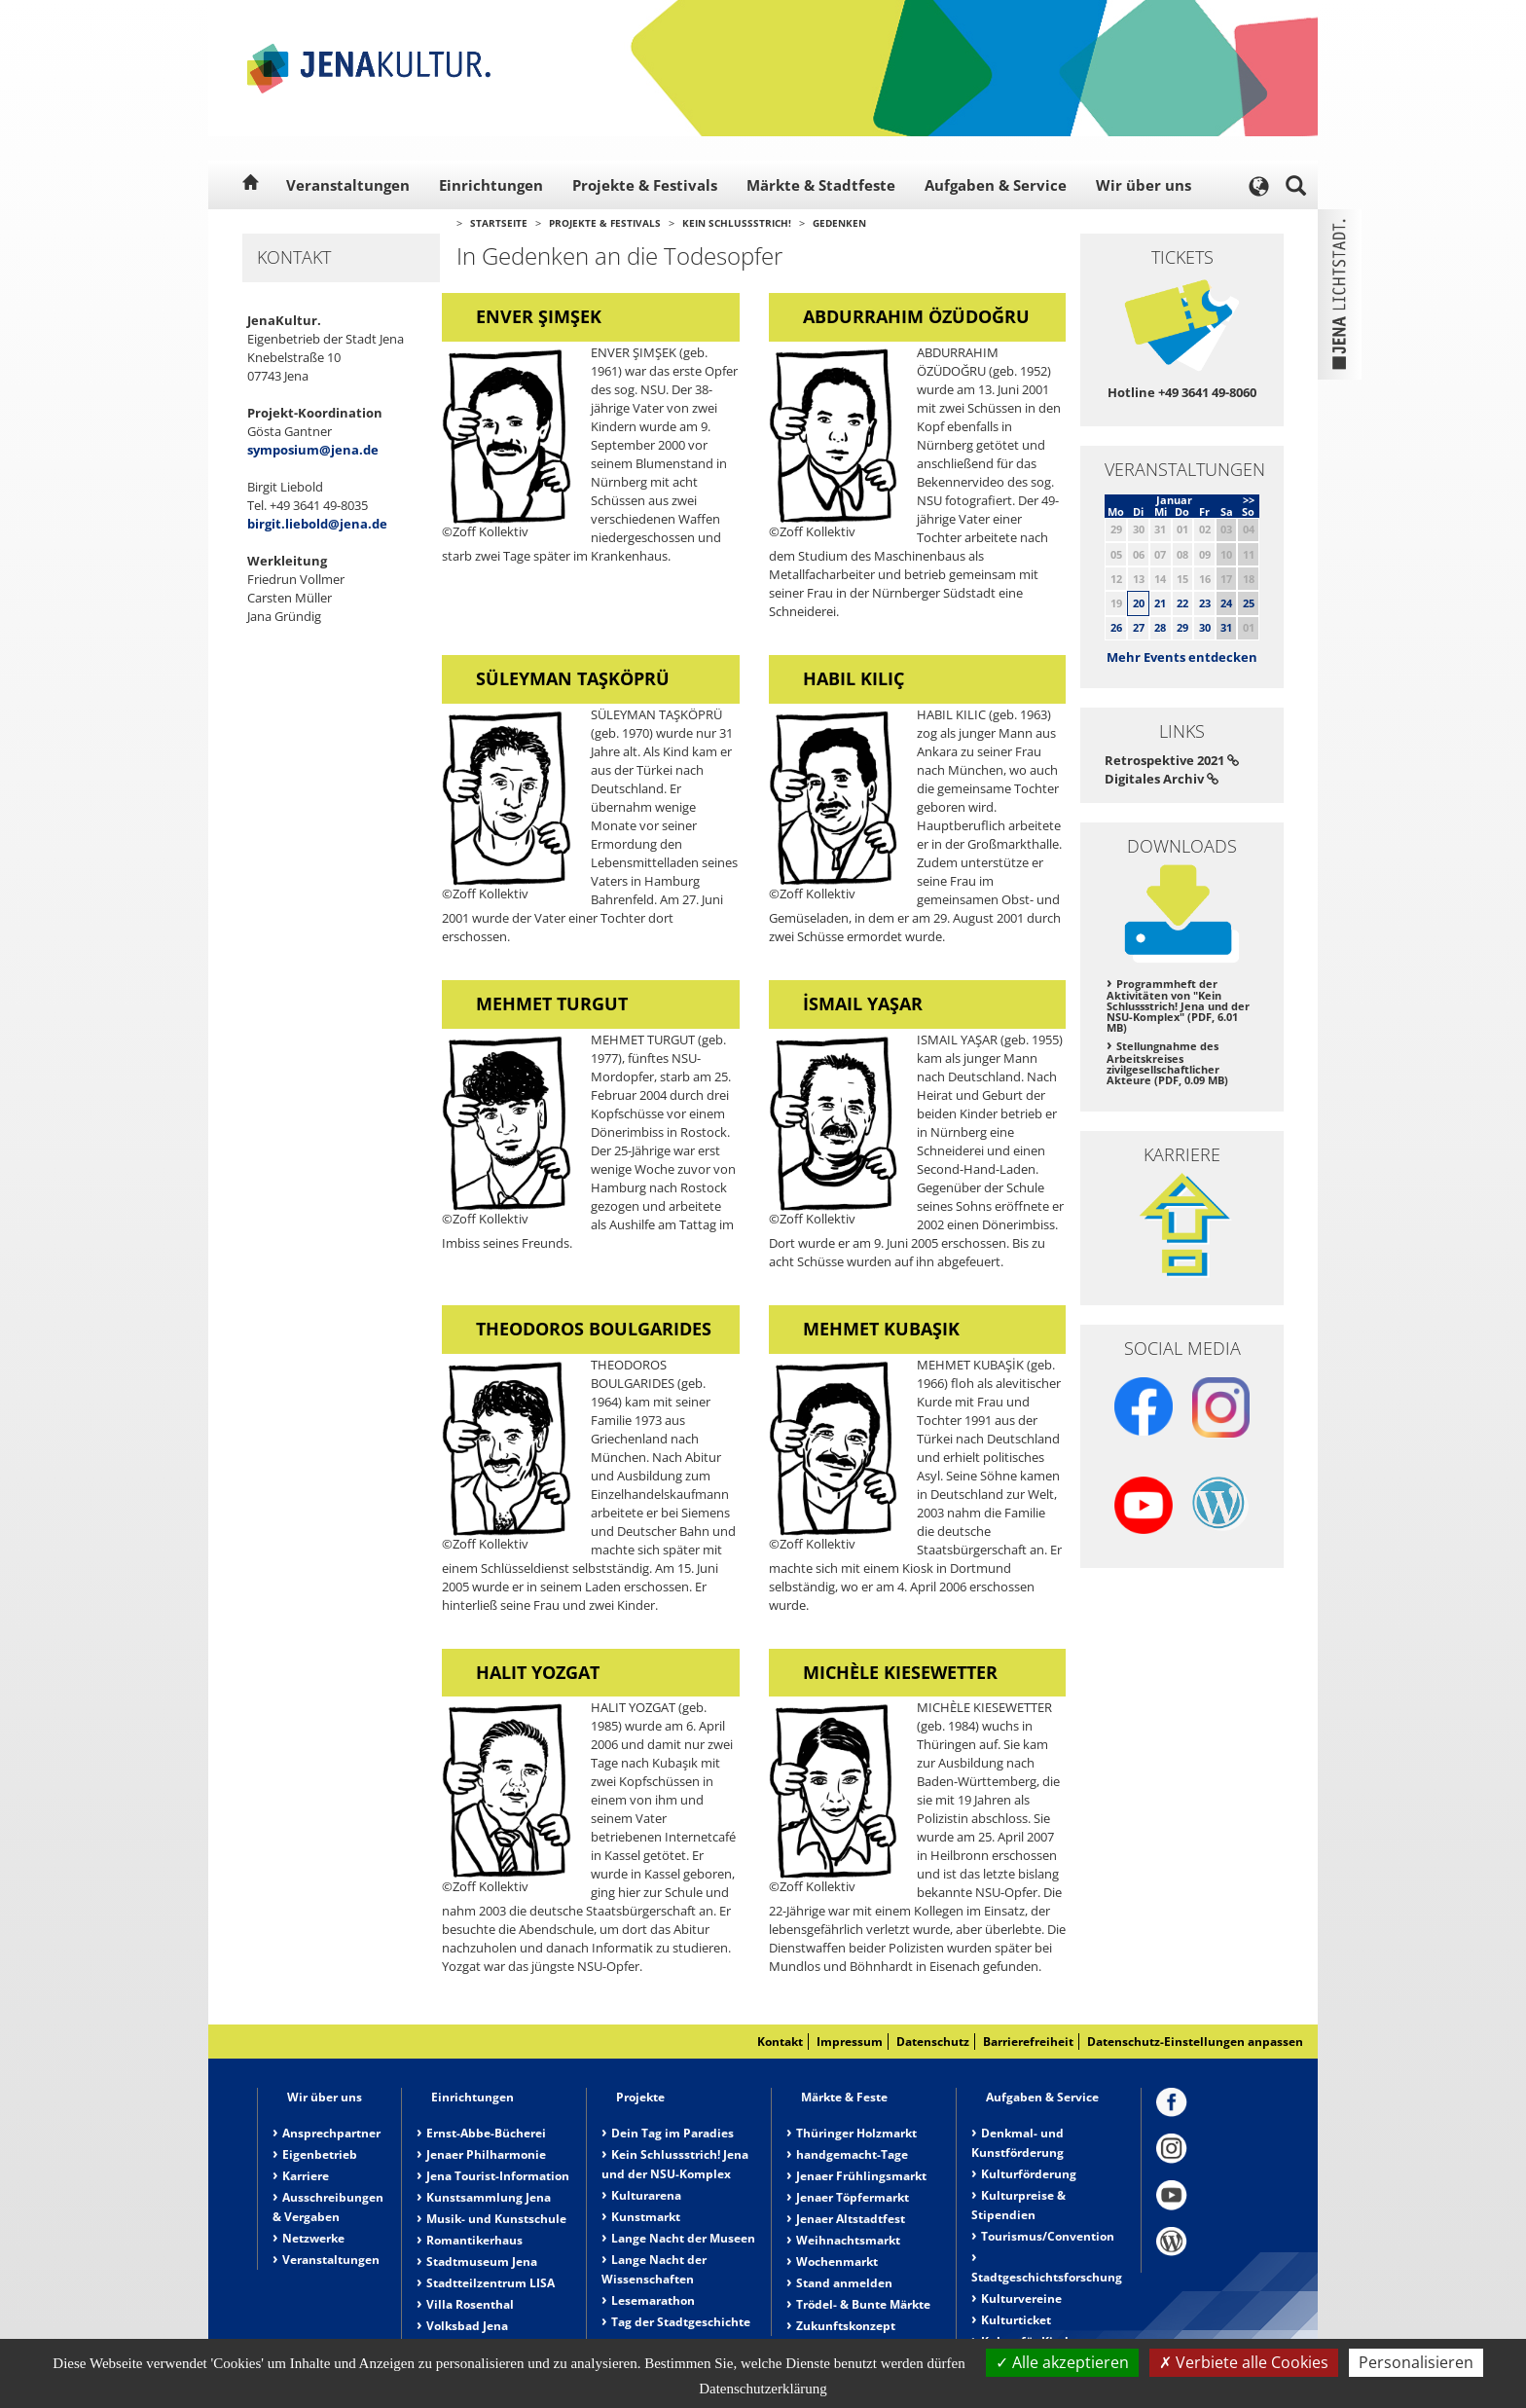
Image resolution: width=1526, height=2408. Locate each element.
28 (1160, 627)
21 (1160, 603)
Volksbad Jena (467, 2325)
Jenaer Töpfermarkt (852, 2197)
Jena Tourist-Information (497, 2176)
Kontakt (780, 2041)
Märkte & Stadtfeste (820, 185)
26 (1116, 627)
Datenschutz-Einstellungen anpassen (1195, 2041)
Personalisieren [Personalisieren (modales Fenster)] (1416, 2362)
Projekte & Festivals (644, 185)
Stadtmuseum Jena (481, 2261)
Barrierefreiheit (1028, 2041)
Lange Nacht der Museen (683, 2238)
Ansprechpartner (331, 2133)
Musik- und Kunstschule (496, 2218)
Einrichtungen (491, 185)
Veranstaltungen (348, 185)
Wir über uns (1143, 185)
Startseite (498, 223)
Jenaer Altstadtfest (850, 2218)
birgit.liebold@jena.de (317, 523)
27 (1138, 627)
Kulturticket (1016, 2320)
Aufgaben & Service (996, 185)
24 (1226, 603)
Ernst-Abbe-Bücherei (486, 2133)
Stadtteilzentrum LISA (490, 2283)
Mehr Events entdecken (1182, 657)
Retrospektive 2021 (1172, 760)
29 (1182, 627)
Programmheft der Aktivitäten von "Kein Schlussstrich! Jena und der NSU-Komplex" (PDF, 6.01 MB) (1178, 1006)
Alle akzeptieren (1062, 2362)
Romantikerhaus (474, 2240)
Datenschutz (932, 2041)
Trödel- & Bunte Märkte (863, 2304)
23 (1205, 603)
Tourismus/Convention (1047, 2236)
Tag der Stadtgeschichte (680, 2322)
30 (1205, 627)
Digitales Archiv (1161, 778)
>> (1248, 500)
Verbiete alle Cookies (1243, 2362)
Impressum (850, 2041)
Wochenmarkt (837, 2261)
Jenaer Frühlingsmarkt (861, 2176)
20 (1138, 603)
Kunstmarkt (645, 2216)
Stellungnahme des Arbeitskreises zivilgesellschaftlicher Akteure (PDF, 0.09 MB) (1167, 1063)
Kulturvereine (1021, 2298)
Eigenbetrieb (319, 2154)
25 (1248, 603)
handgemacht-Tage (852, 2154)
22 (1182, 603)
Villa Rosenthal (470, 2304)
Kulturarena (646, 2195)
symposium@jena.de (313, 449)
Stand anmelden (844, 2283)
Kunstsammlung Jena (488, 2197)
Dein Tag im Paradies (672, 2133)
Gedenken (839, 223)
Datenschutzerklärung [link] (763, 2388)
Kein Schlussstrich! (736, 223)
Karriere (305, 2176)
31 (1226, 627)
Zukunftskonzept (845, 2325)
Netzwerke (313, 2238)
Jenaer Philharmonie (486, 2154)
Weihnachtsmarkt (848, 2240)
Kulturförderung (1028, 2174)
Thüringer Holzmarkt (856, 2133)
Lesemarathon (653, 2300)
